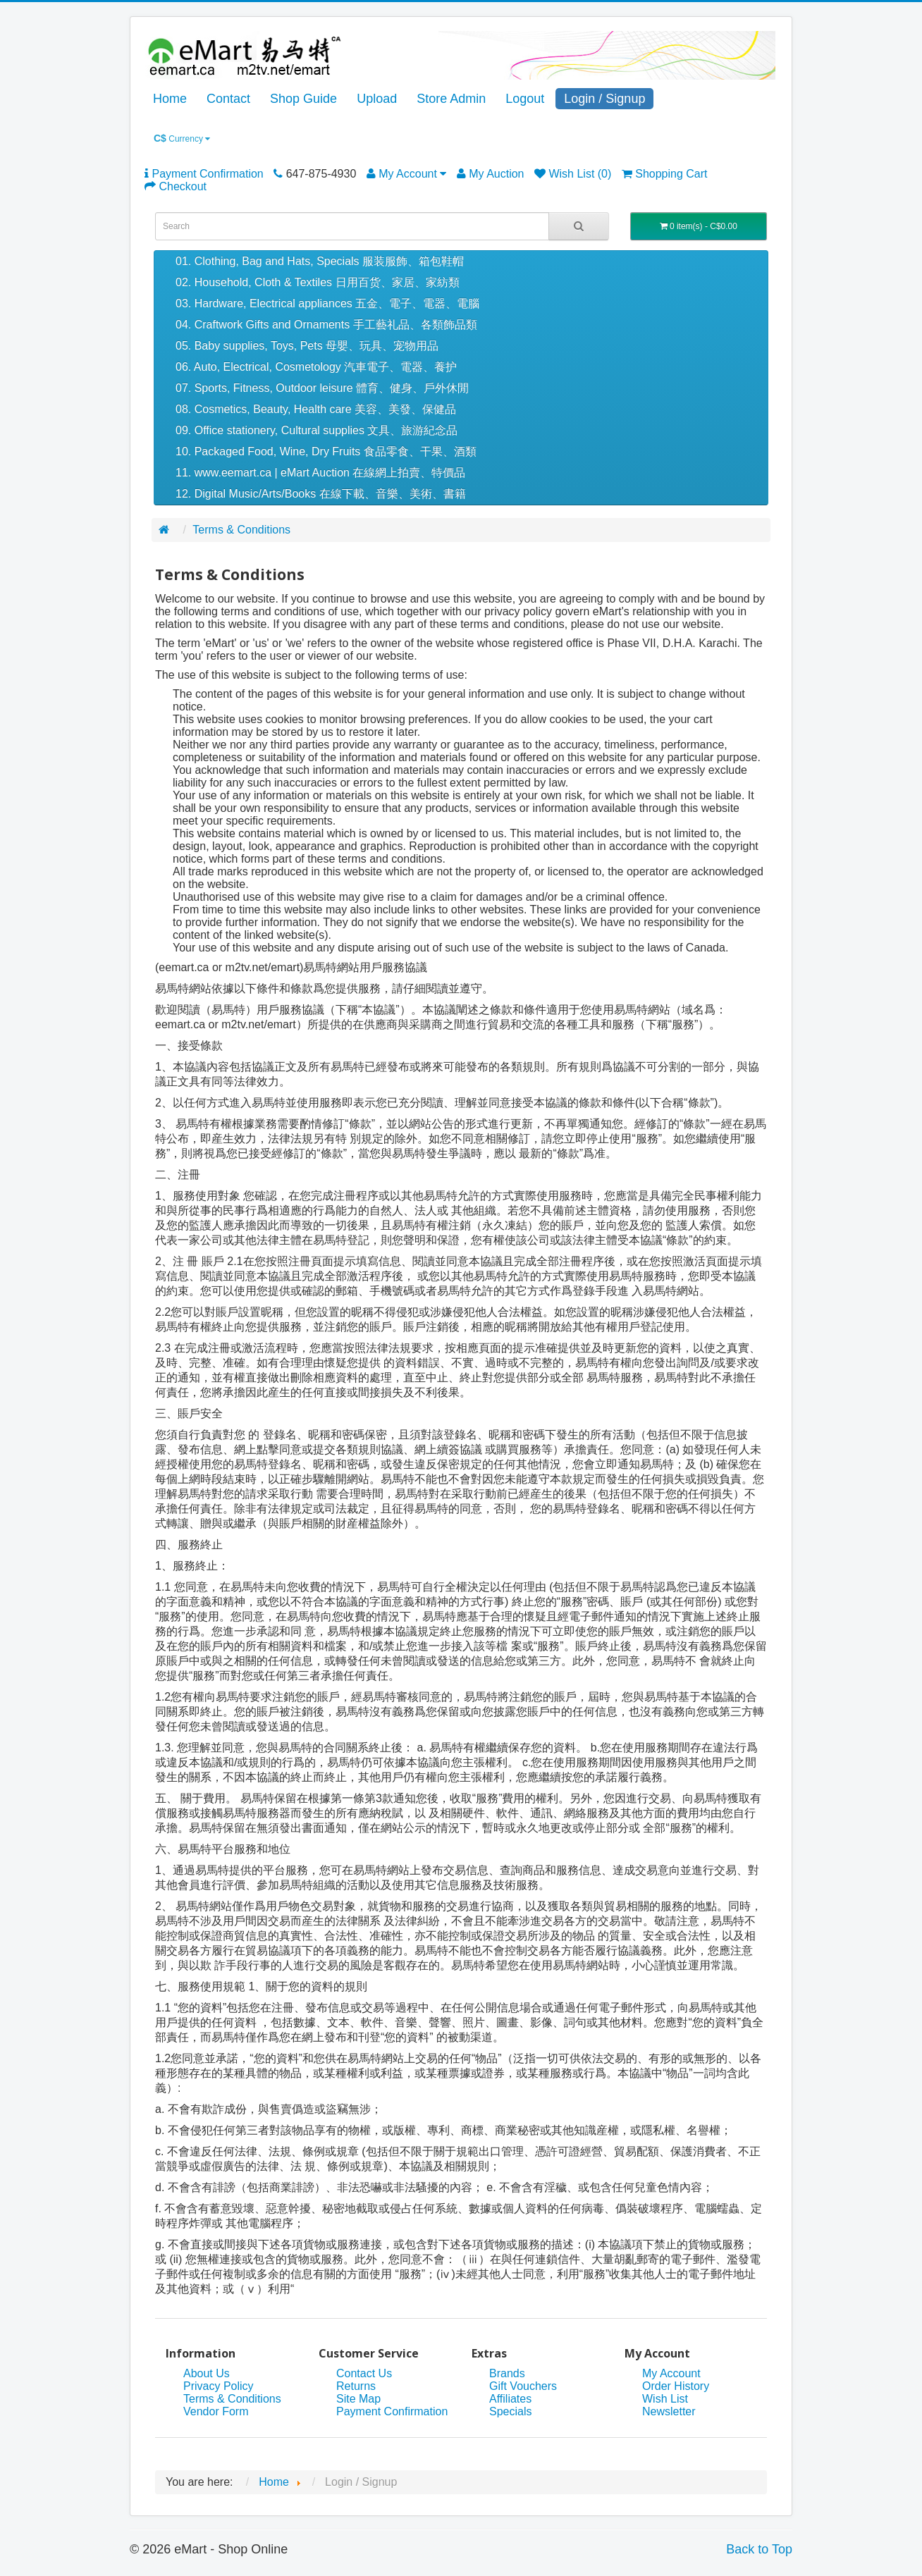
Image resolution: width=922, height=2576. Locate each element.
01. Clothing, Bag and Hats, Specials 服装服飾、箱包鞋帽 (320, 261)
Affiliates (510, 2399)
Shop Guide (303, 99)
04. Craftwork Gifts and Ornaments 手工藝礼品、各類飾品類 (326, 325)
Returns (356, 2386)
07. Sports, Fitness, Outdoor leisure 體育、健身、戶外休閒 (322, 388)
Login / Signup (604, 99)
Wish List (665, 2399)
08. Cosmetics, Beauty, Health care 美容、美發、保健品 (316, 409)
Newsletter (669, 2411)
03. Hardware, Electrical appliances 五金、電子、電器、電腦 (327, 303)
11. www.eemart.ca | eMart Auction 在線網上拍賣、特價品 (320, 473)
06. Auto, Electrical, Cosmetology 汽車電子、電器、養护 (316, 367)
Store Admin (451, 99)
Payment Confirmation (392, 2411)
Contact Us (364, 2373)
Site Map (358, 2399)
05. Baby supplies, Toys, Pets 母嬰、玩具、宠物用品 (307, 346)
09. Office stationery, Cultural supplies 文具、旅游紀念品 (316, 430)
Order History (675, 2386)
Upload (377, 99)
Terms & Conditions (241, 530)
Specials (510, 2411)
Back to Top (759, 2549)
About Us (206, 2373)
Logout (524, 99)
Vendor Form (215, 2411)
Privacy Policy (218, 2386)
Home (170, 99)
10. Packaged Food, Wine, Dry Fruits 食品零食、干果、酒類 (326, 451)
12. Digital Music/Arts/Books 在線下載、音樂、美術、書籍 (321, 494)
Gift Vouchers (523, 2386)
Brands (507, 2373)
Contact (228, 99)
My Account (671, 2373)
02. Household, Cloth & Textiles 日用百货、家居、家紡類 (318, 282)
